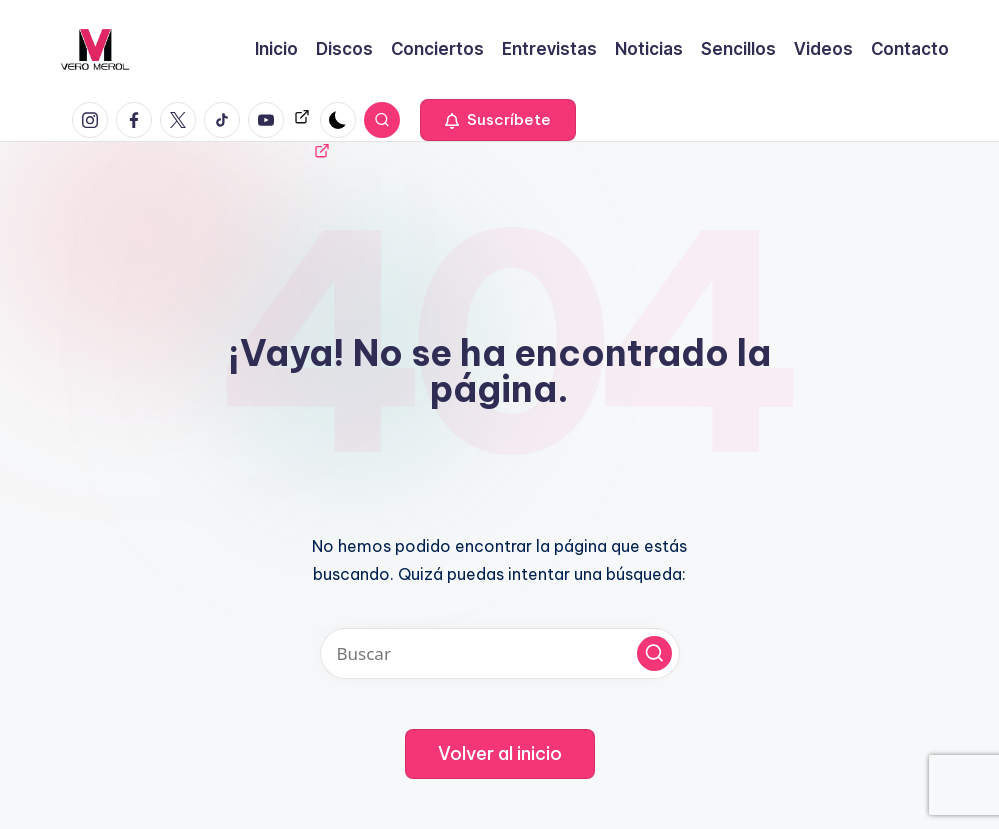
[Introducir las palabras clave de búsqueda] (500, 653)
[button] (498, 120)
